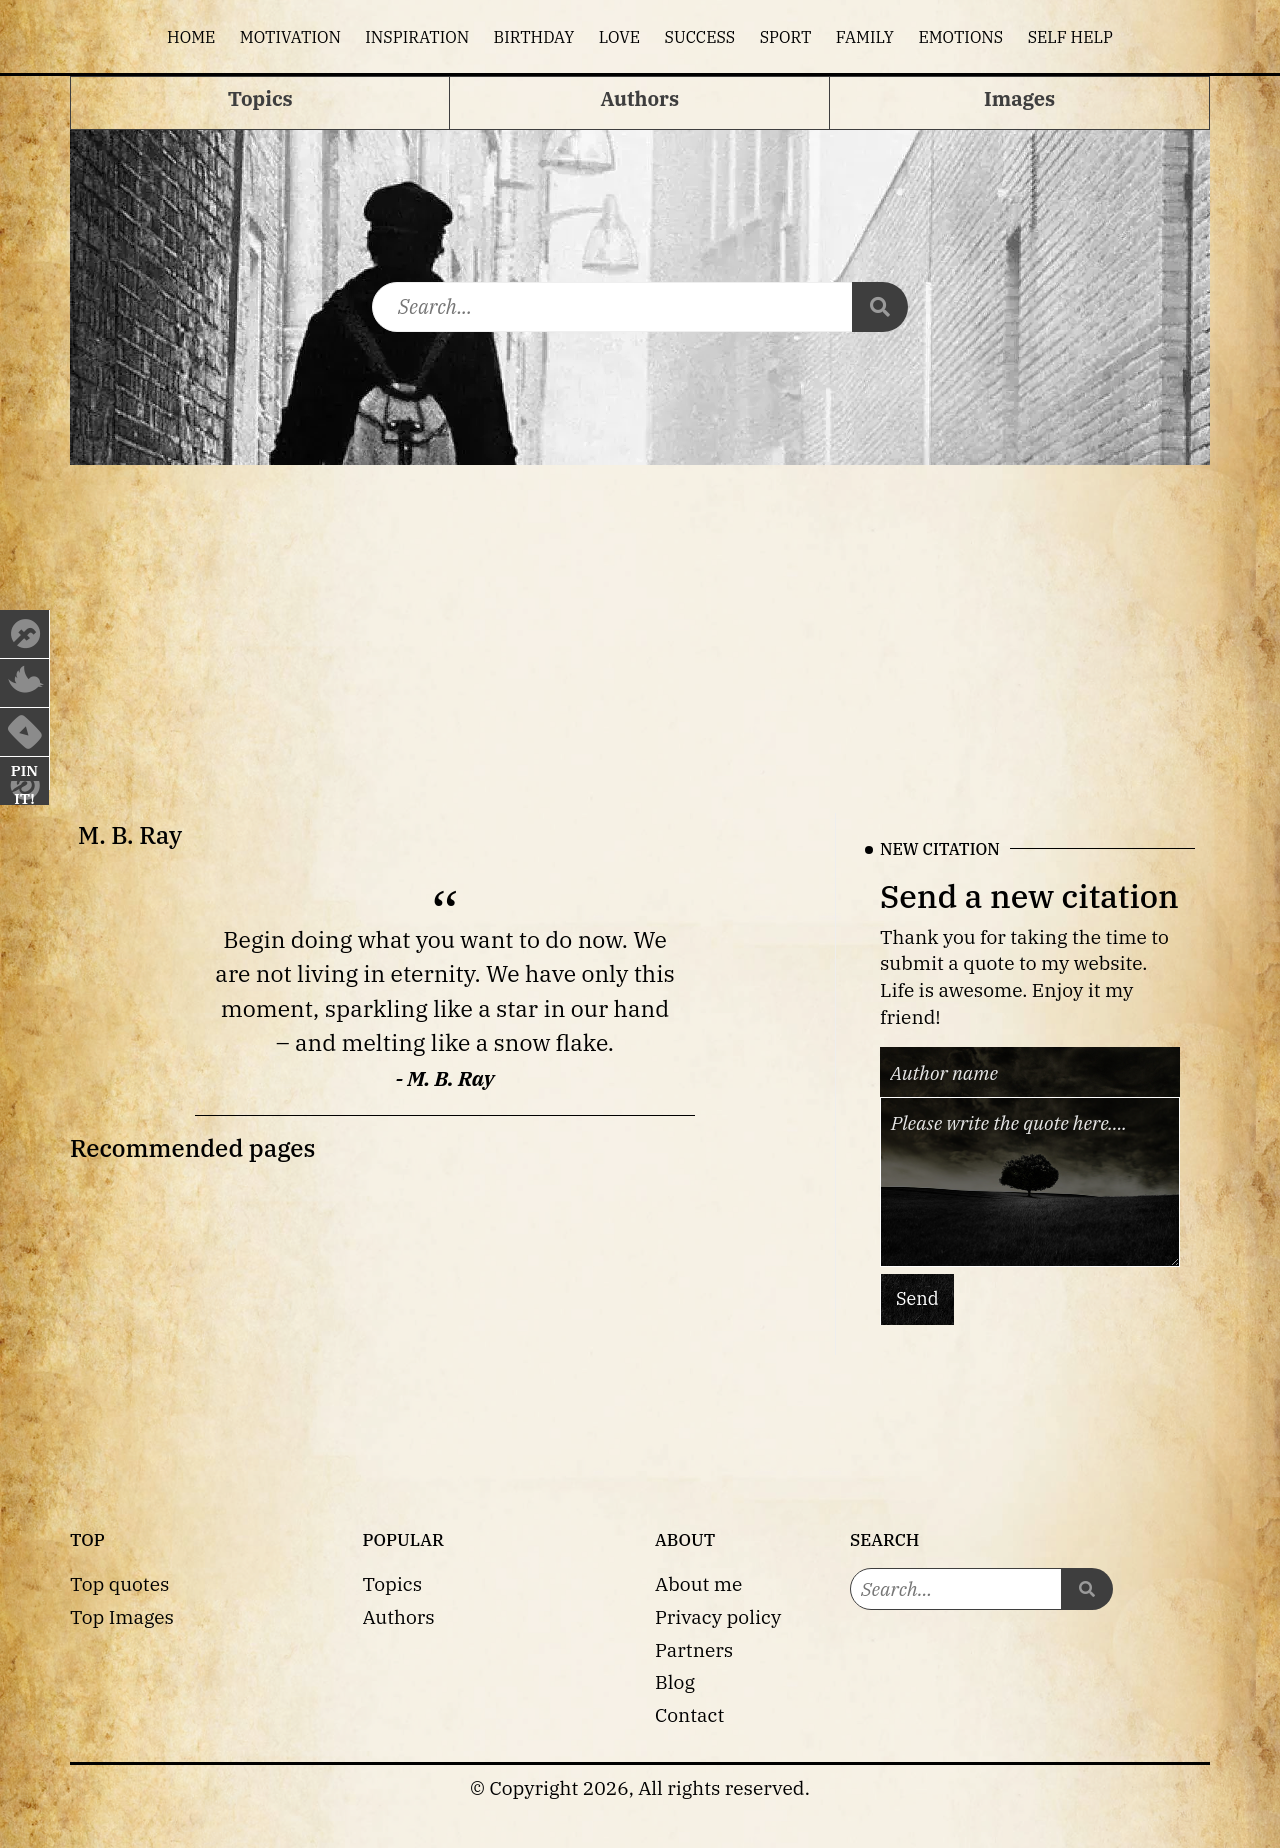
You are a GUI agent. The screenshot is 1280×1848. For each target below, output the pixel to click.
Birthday (534, 37)
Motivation (290, 37)
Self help (1070, 37)
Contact (689, 1714)
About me (698, 1583)
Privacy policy (718, 1616)
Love (619, 37)
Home (191, 37)
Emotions (960, 37)
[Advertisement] (640, 615)
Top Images (122, 1616)
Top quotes (119, 1583)
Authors (399, 1616)
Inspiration (417, 37)
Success (700, 37)
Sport (786, 37)
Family (865, 37)
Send (917, 1298)
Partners (694, 1649)
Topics (393, 1583)
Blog (675, 1681)
